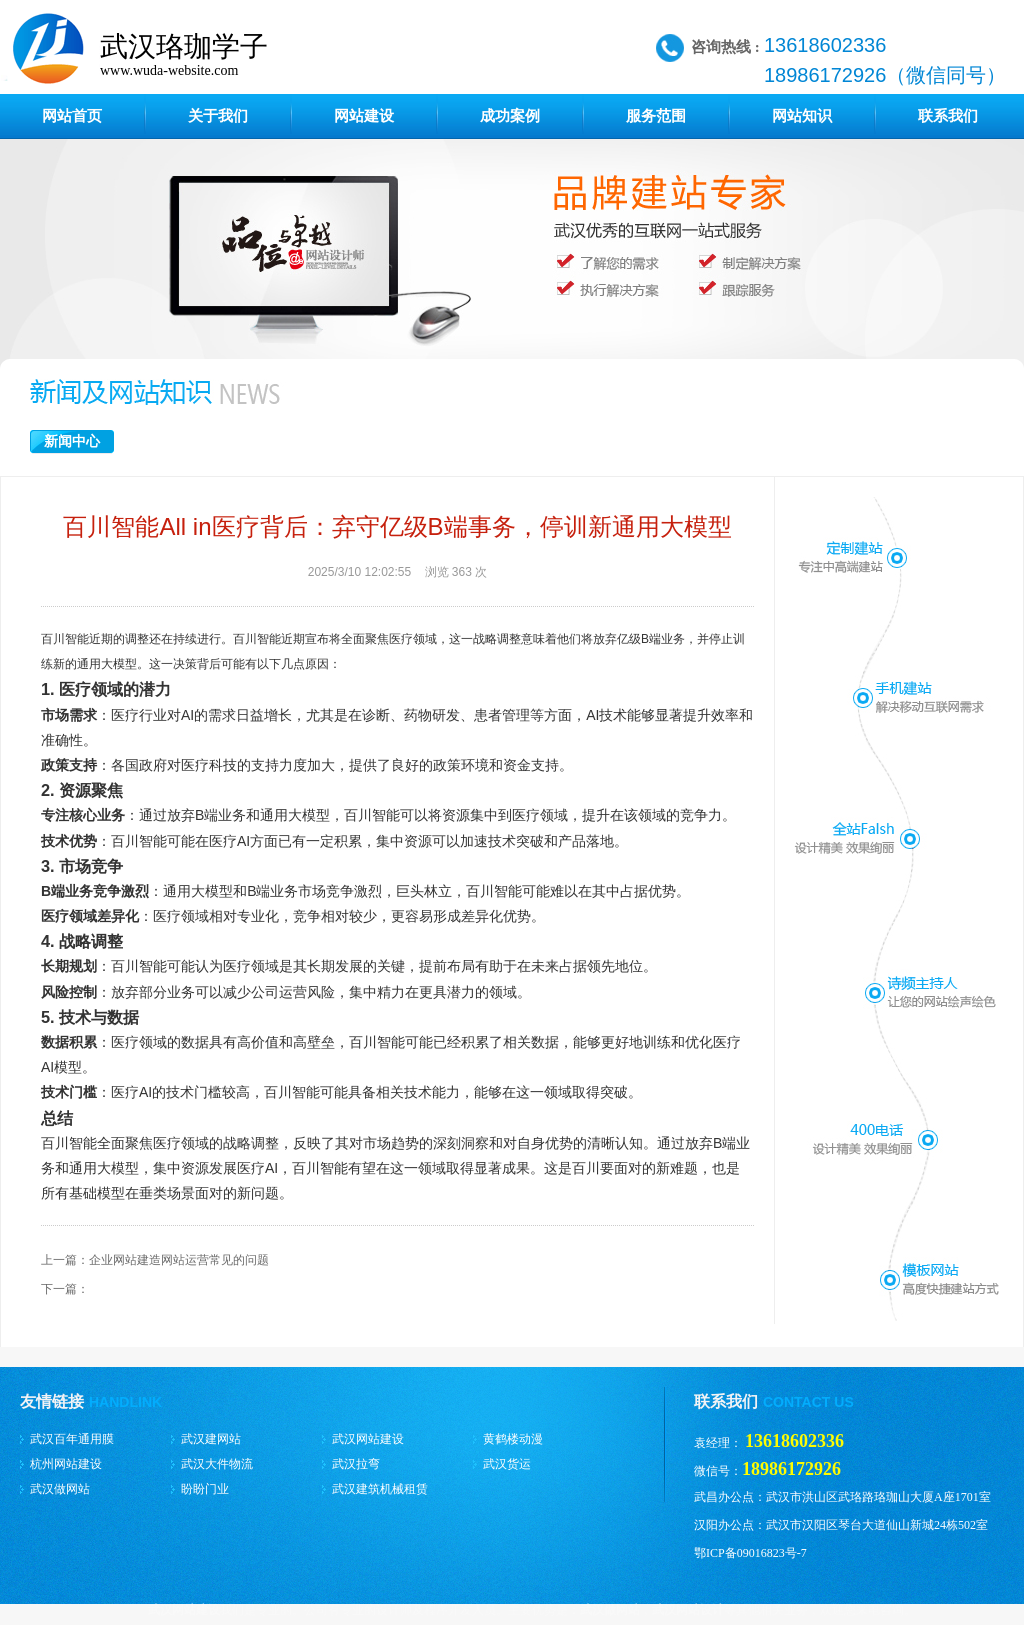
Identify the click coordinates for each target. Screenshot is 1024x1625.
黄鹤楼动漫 (513, 1439)
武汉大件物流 (217, 1464)
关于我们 (218, 116)
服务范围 (656, 116)
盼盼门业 (205, 1489)
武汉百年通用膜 (72, 1439)
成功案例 (510, 116)
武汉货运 (507, 1464)
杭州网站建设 (66, 1464)
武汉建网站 (211, 1439)
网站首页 (72, 116)
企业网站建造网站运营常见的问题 (179, 1260)
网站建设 (364, 116)
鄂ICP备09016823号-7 (750, 1553)
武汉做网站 (60, 1489)
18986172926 (791, 1469)
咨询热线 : (725, 47)
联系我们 (948, 116)
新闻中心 (72, 441)
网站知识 (802, 116)
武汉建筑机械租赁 (380, 1489)
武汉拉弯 (356, 1464)
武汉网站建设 (368, 1439)
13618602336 (794, 1441)
